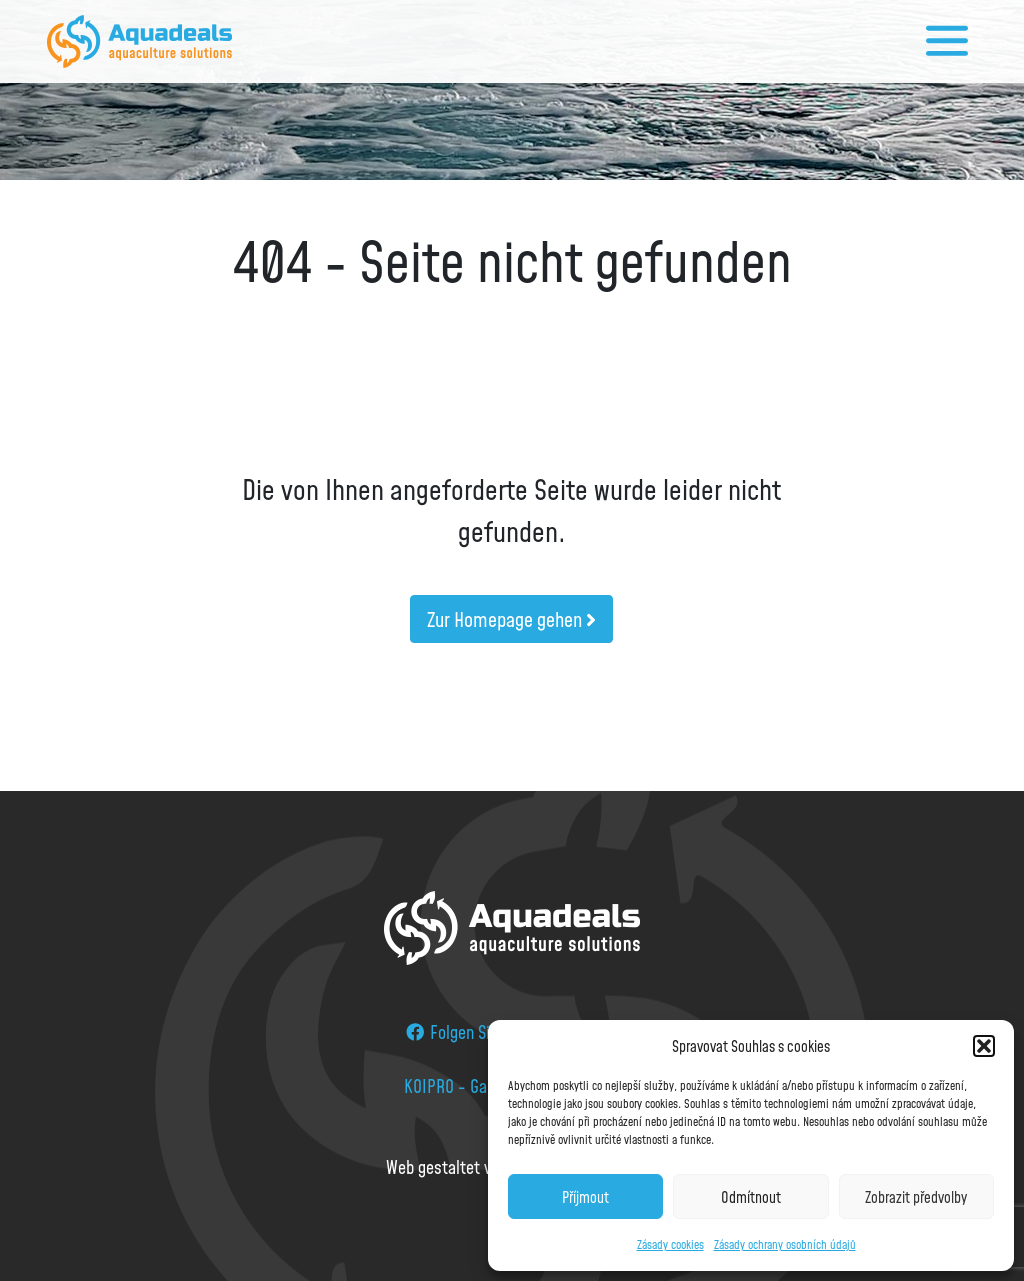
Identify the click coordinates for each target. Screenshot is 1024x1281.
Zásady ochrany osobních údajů (785, 1244)
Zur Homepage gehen (511, 619)
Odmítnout (751, 1197)
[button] (984, 1046)
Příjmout (585, 1197)
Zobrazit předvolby (916, 1197)
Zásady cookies (670, 1244)
